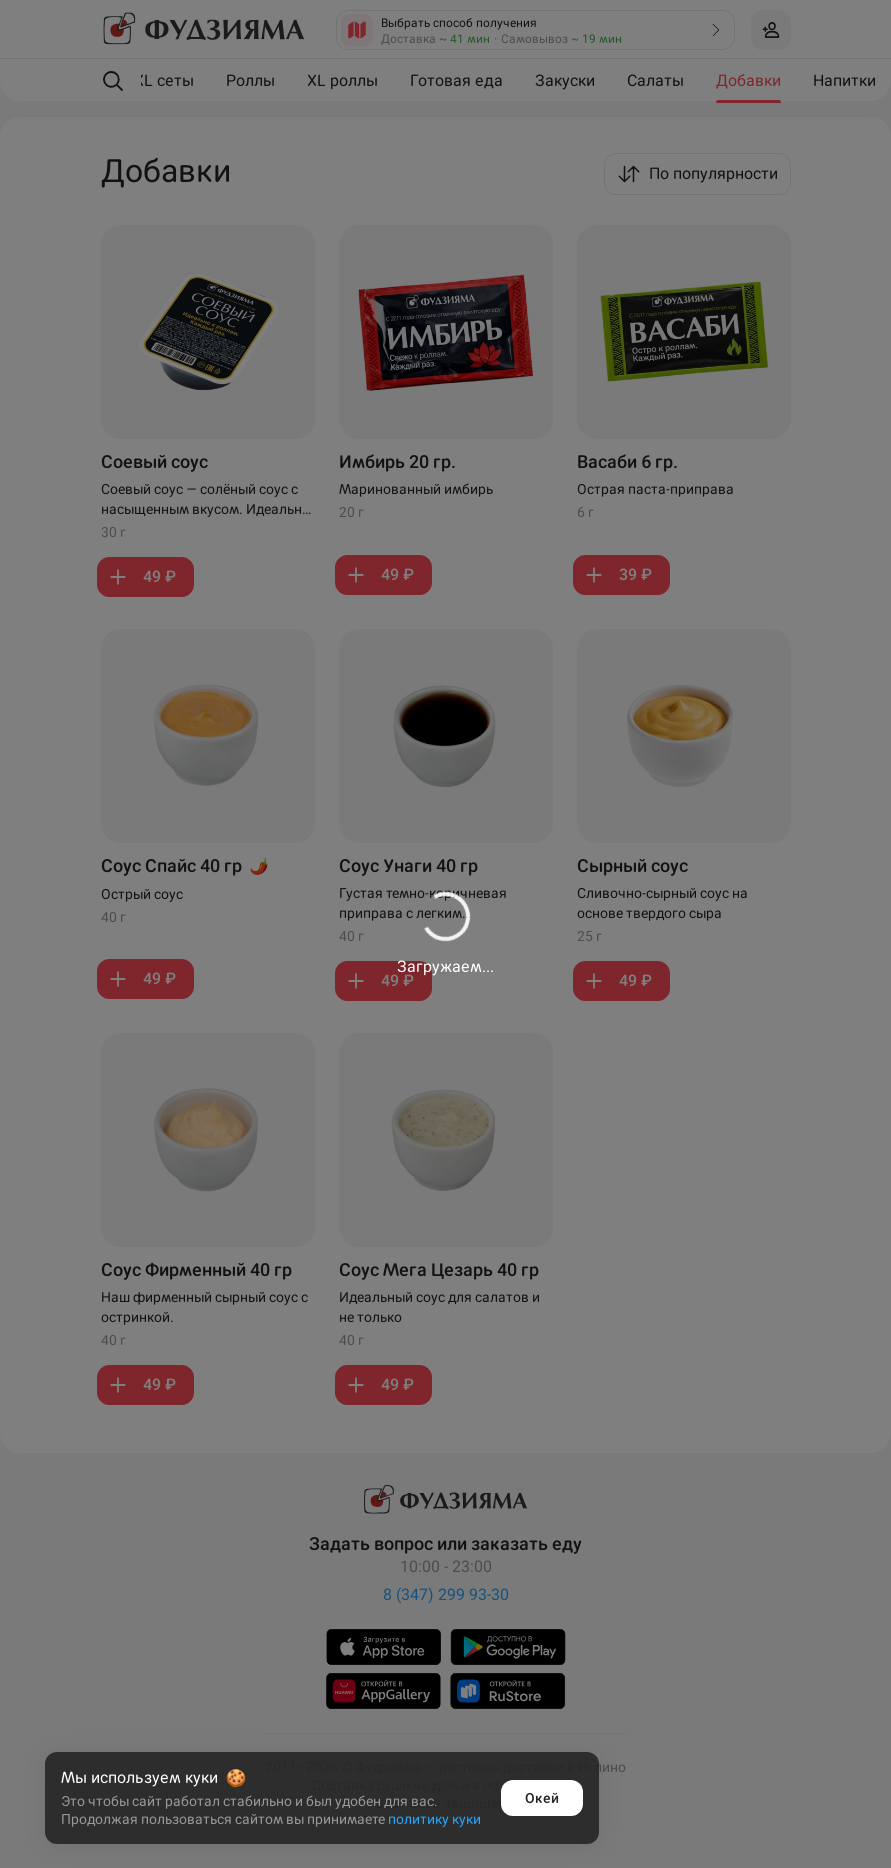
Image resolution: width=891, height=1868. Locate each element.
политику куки (434, 1819)
